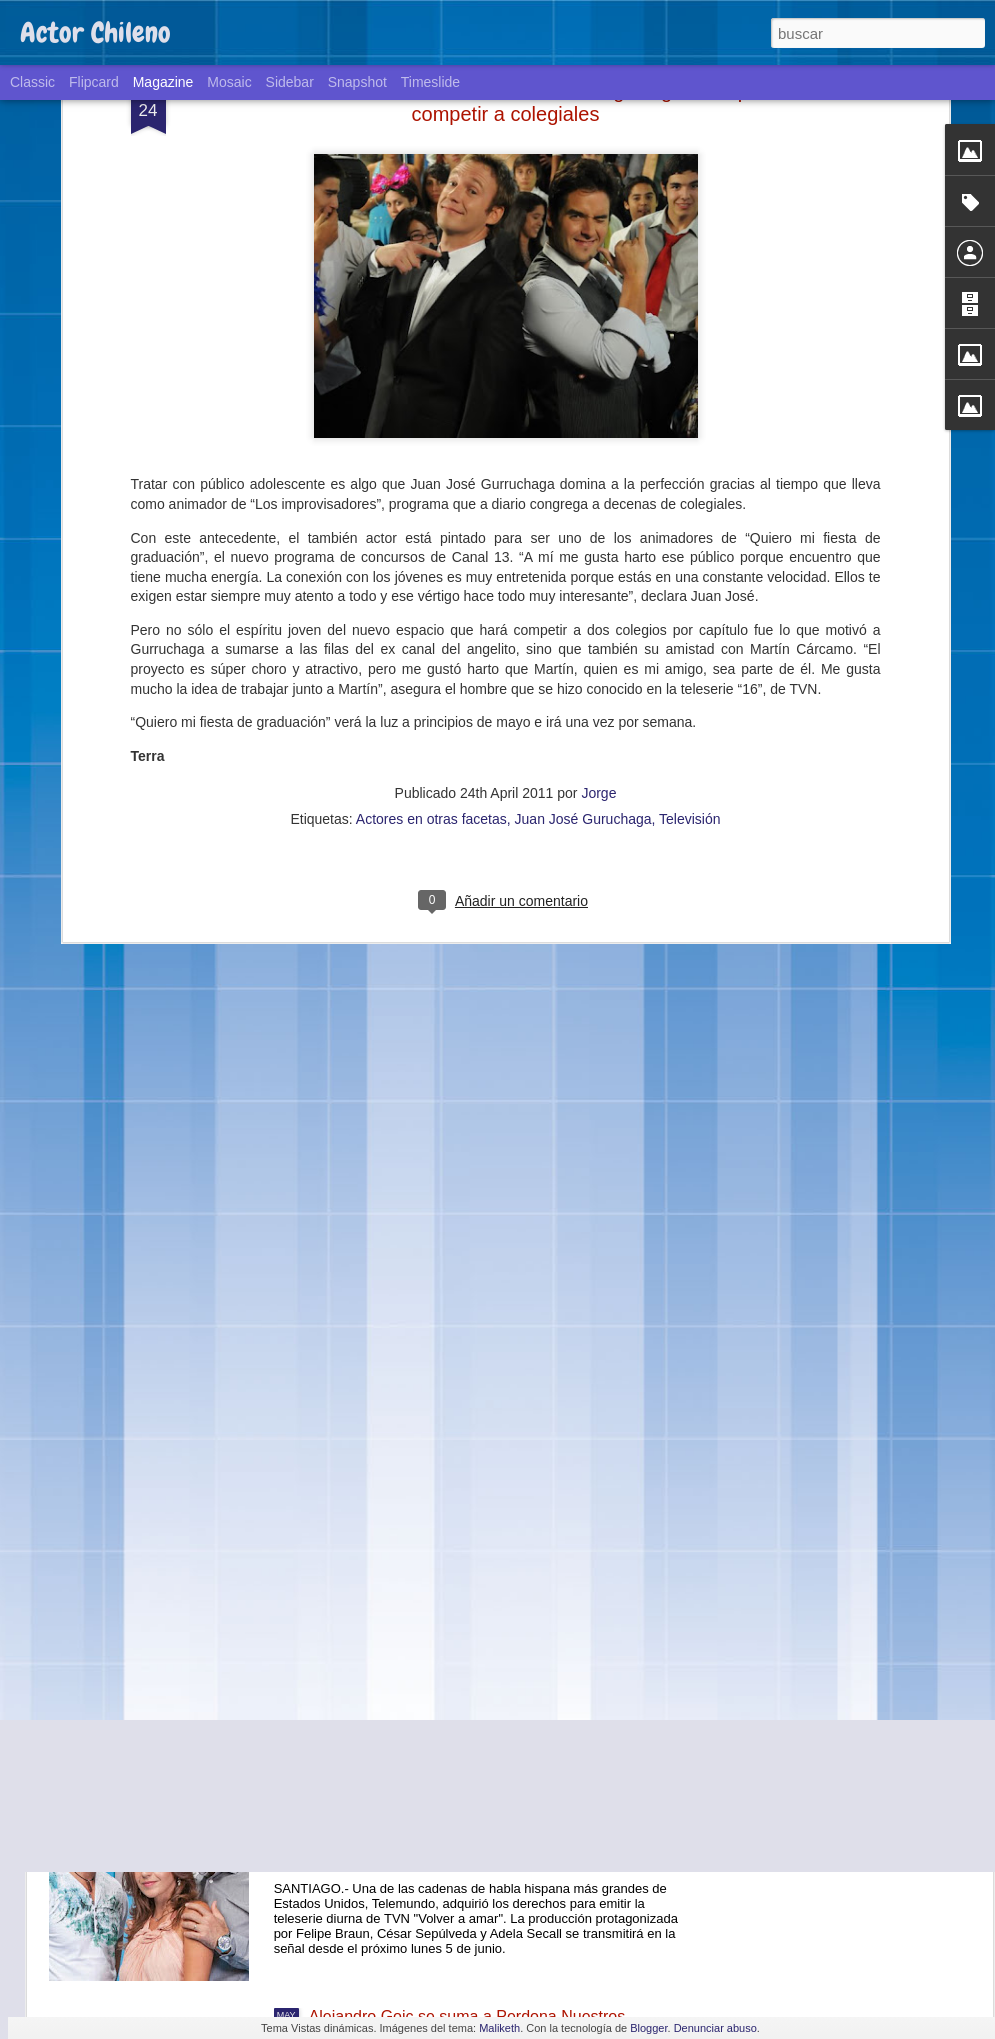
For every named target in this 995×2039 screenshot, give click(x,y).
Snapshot (357, 82)
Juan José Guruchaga (583, 622)
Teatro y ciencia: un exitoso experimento (451, 1562)
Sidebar (290, 82)
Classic (32, 82)
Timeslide (430, 82)
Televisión (689, 622)
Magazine (163, 82)
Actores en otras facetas (431, 622)
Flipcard (94, 82)
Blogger (648, 2028)
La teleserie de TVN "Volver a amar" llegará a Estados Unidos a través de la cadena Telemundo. (487, 1798)
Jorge (598, 596)
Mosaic (229, 82)
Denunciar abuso (715, 2028)
